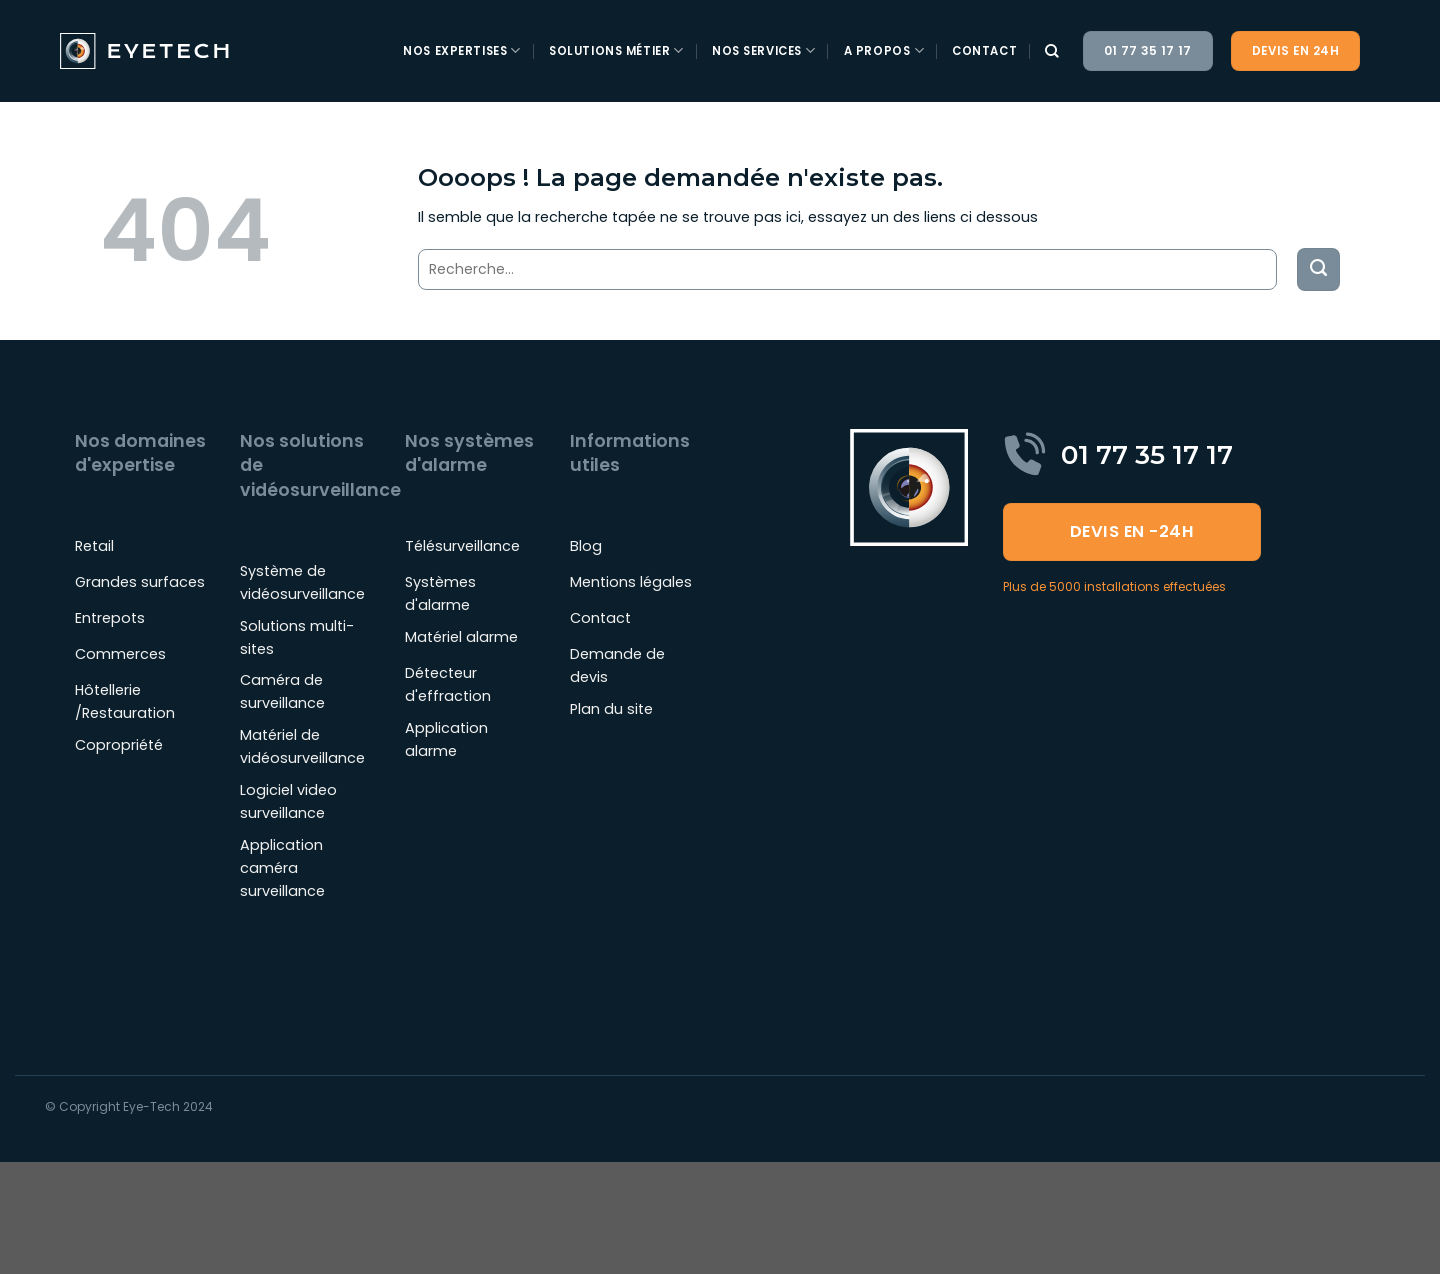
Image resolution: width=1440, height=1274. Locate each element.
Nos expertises (462, 50)
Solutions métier (616, 50)
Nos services (764, 50)
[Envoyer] (1318, 269)
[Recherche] (1052, 51)
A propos (884, 50)
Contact (984, 51)
